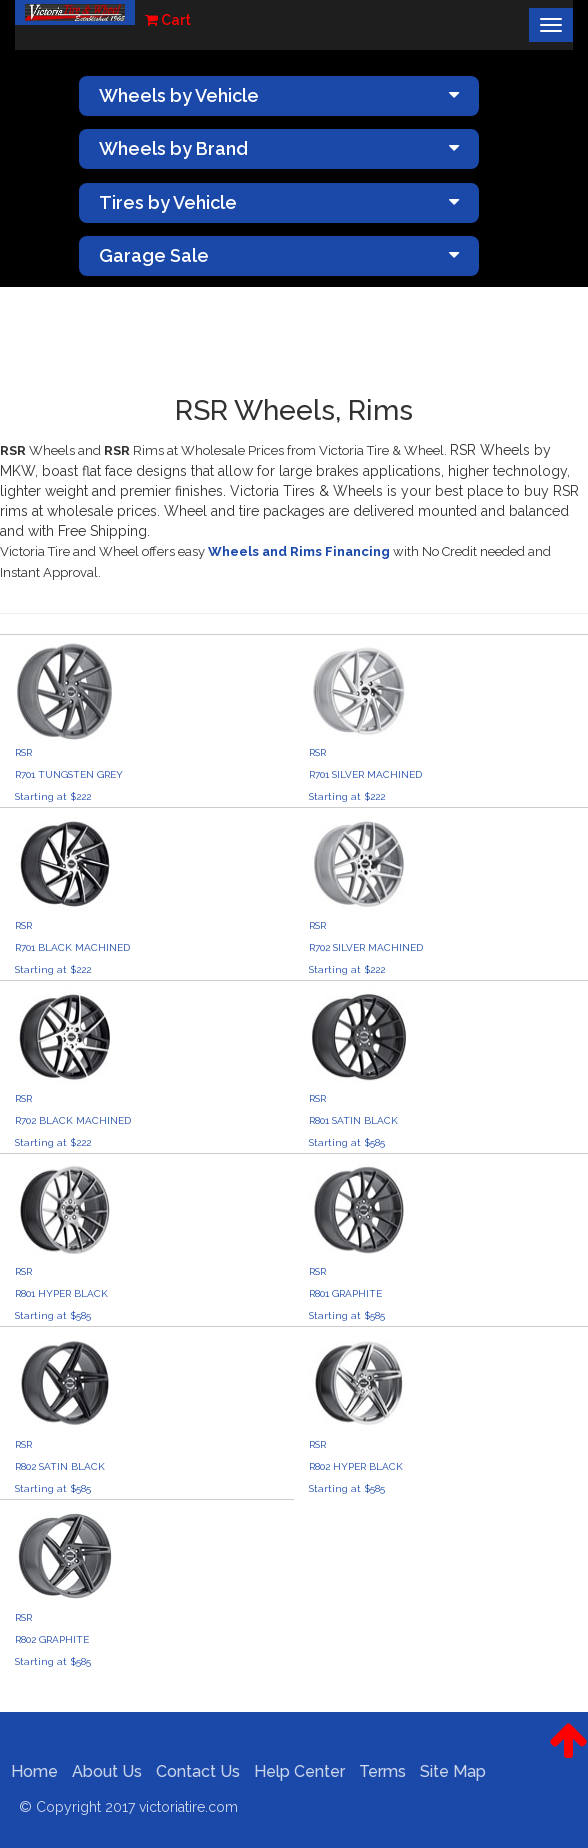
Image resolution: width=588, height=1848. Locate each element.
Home (28, 1771)
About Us (101, 1771)
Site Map (447, 1771)
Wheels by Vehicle (279, 95)
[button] (568, 1756)
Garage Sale (279, 255)
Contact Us (192, 1771)
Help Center (293, 1771)
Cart (168, 20)
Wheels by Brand (279, 148)
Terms (376, 1771)
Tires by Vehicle (279, 202)
